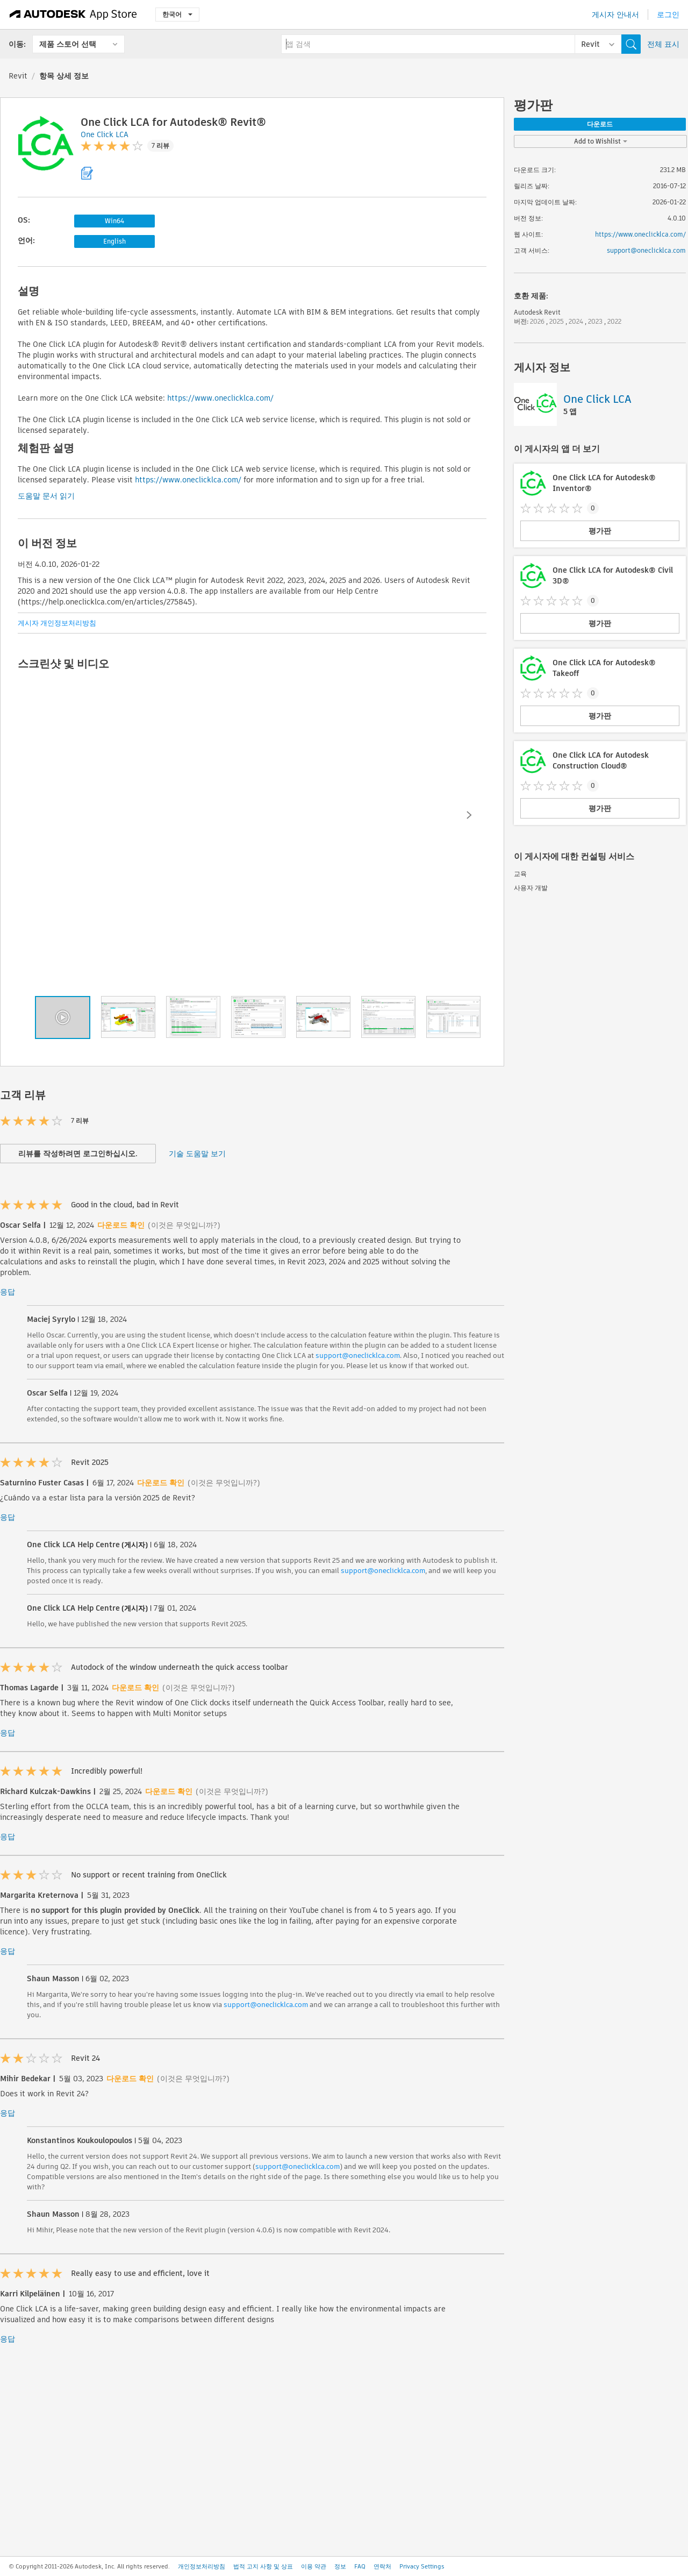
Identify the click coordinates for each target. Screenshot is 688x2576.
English (114, 241)
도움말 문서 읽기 (46, 495)
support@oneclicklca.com (358, 1355)
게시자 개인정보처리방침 (57, 623)
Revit (18, 75)
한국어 (177, 14)
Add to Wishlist (600, 141)
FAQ (360, 2566)
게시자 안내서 (615, 14)
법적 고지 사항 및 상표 (263, 2566)
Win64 (114, 220)
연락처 (382, 2566)
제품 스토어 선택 (67, 44)
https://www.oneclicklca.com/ (220, 398)
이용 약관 (313, 2566)
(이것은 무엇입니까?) (184, 1225)
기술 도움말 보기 (197, 1153)
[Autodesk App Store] (73, 14)
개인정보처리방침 (201, 2566)
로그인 (668, 14)
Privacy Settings (422, 2566)
